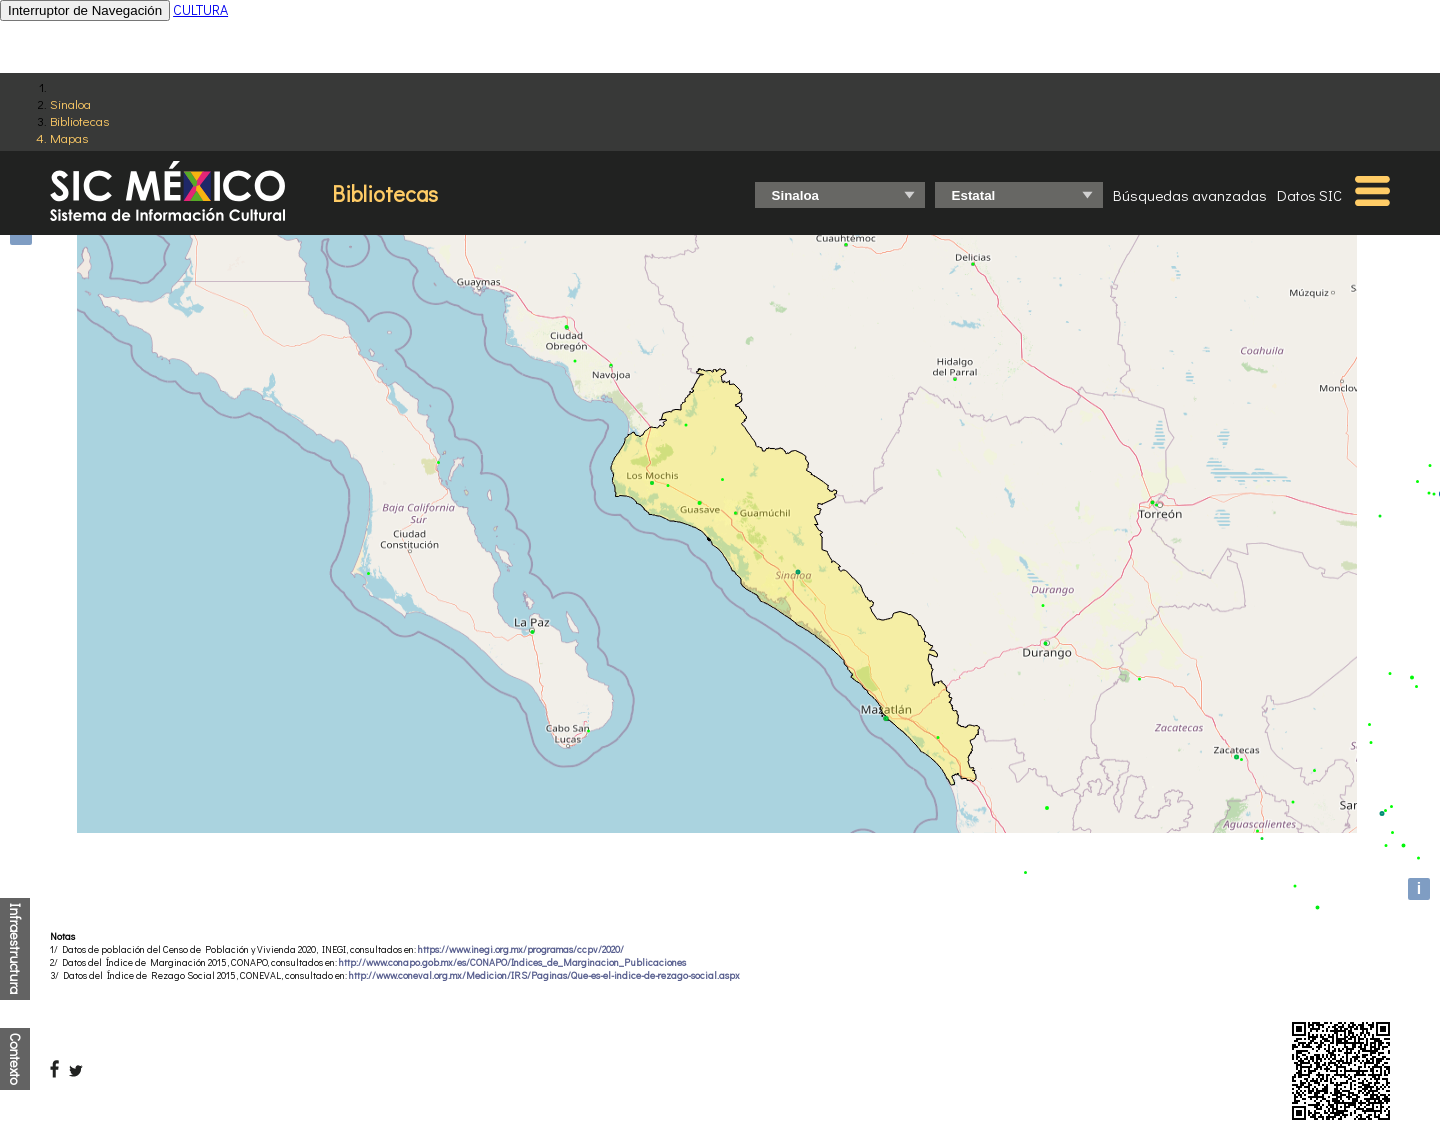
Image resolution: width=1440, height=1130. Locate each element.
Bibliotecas (79, 120)
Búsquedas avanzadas (1190, 195)
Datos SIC (1309, 195)
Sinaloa (70, 103)
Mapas (69, 137)
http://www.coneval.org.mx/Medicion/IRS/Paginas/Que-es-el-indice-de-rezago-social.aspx (544, 975)
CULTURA (200, 9)
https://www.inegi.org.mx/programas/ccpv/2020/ (521, 949)
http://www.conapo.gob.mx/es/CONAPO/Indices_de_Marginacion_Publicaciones (512, 962)
